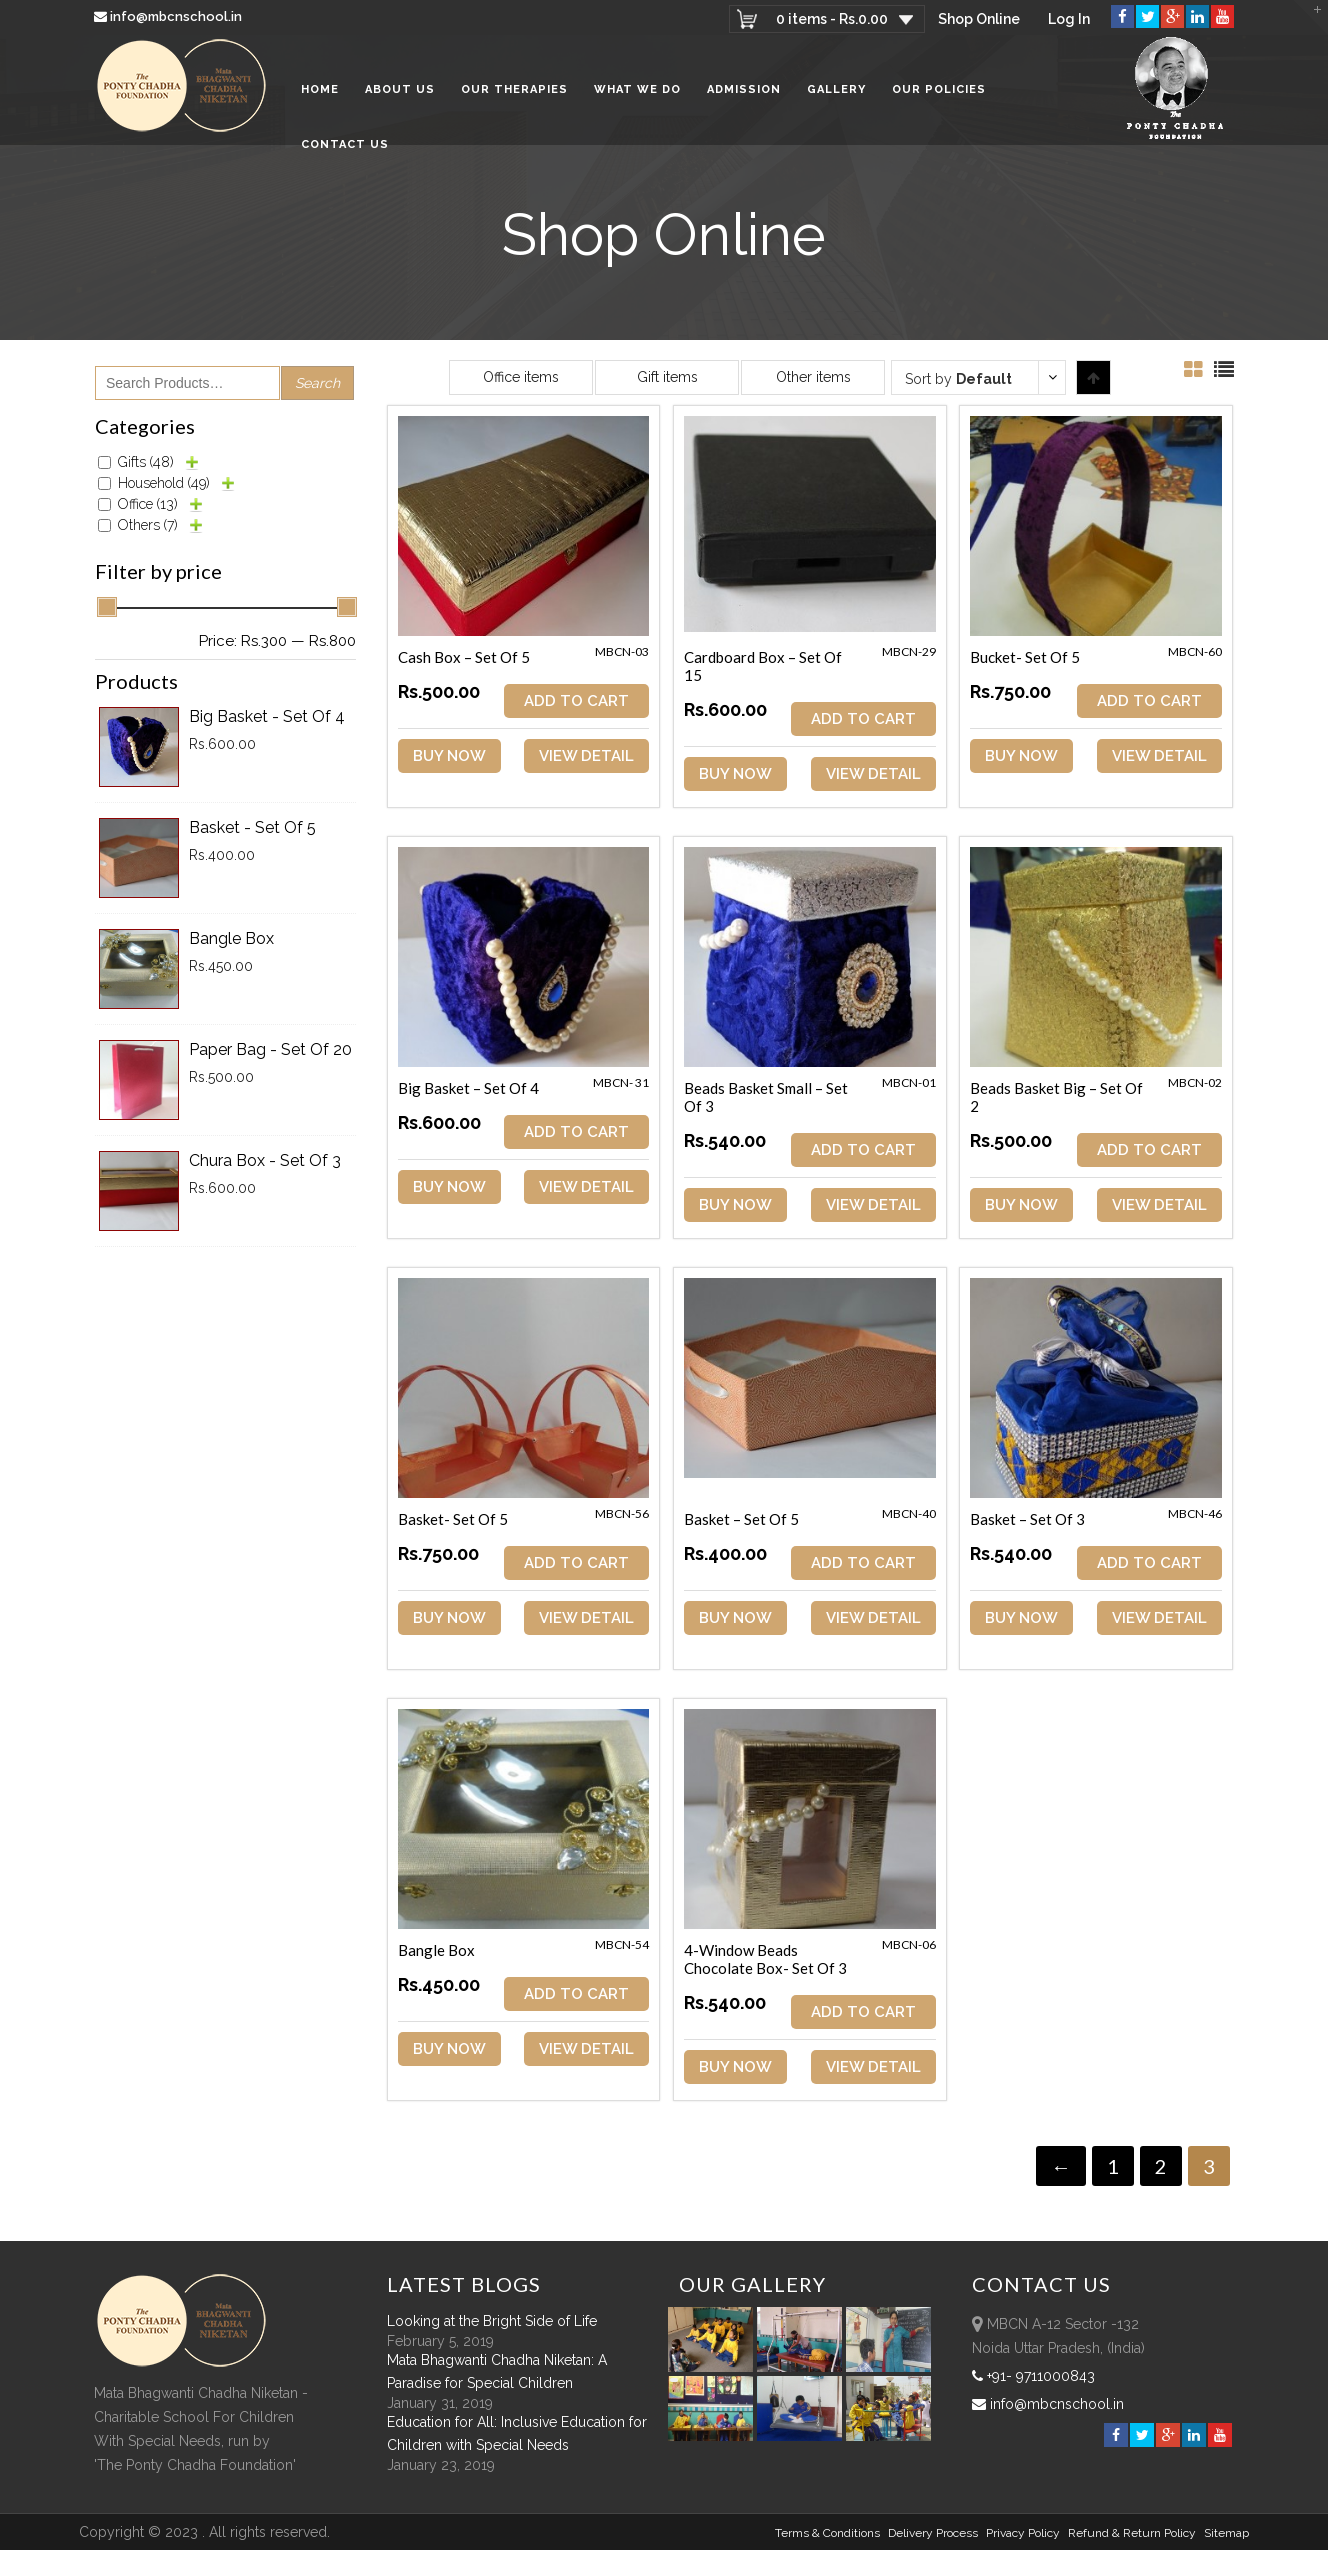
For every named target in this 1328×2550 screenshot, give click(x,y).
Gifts (146, 462)
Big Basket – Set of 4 (468, 1088)
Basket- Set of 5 (453, 1519)
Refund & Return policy (1132, 2533)
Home (320, 89)
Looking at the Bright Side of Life (492, 2321)
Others (148, 525)
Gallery (836, 89)
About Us (400, 89)
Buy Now (449, 756)
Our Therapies (514, 89)
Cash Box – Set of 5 (464, 657)
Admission (744, 89)
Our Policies (939, 89)
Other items (813, 377)
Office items (521, 377)
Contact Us (345, 144)
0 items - (832, 19)
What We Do (637, 89)
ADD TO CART (576, 701)
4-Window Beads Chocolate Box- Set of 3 (765, 1959)
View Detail (586, 756)
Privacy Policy (1023, 2533)
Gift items (667, 377)
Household (164, 483)
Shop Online (979, 19)
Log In (1069, 19)
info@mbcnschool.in (169, 16)
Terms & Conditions (827, 2533)
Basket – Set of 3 (1027, 1519)
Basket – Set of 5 (741, 1519)
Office (148, 504)
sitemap (1226, 2533)
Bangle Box (436, 1950)
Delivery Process (933, 2533)
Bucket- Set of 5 (1025, 657)
